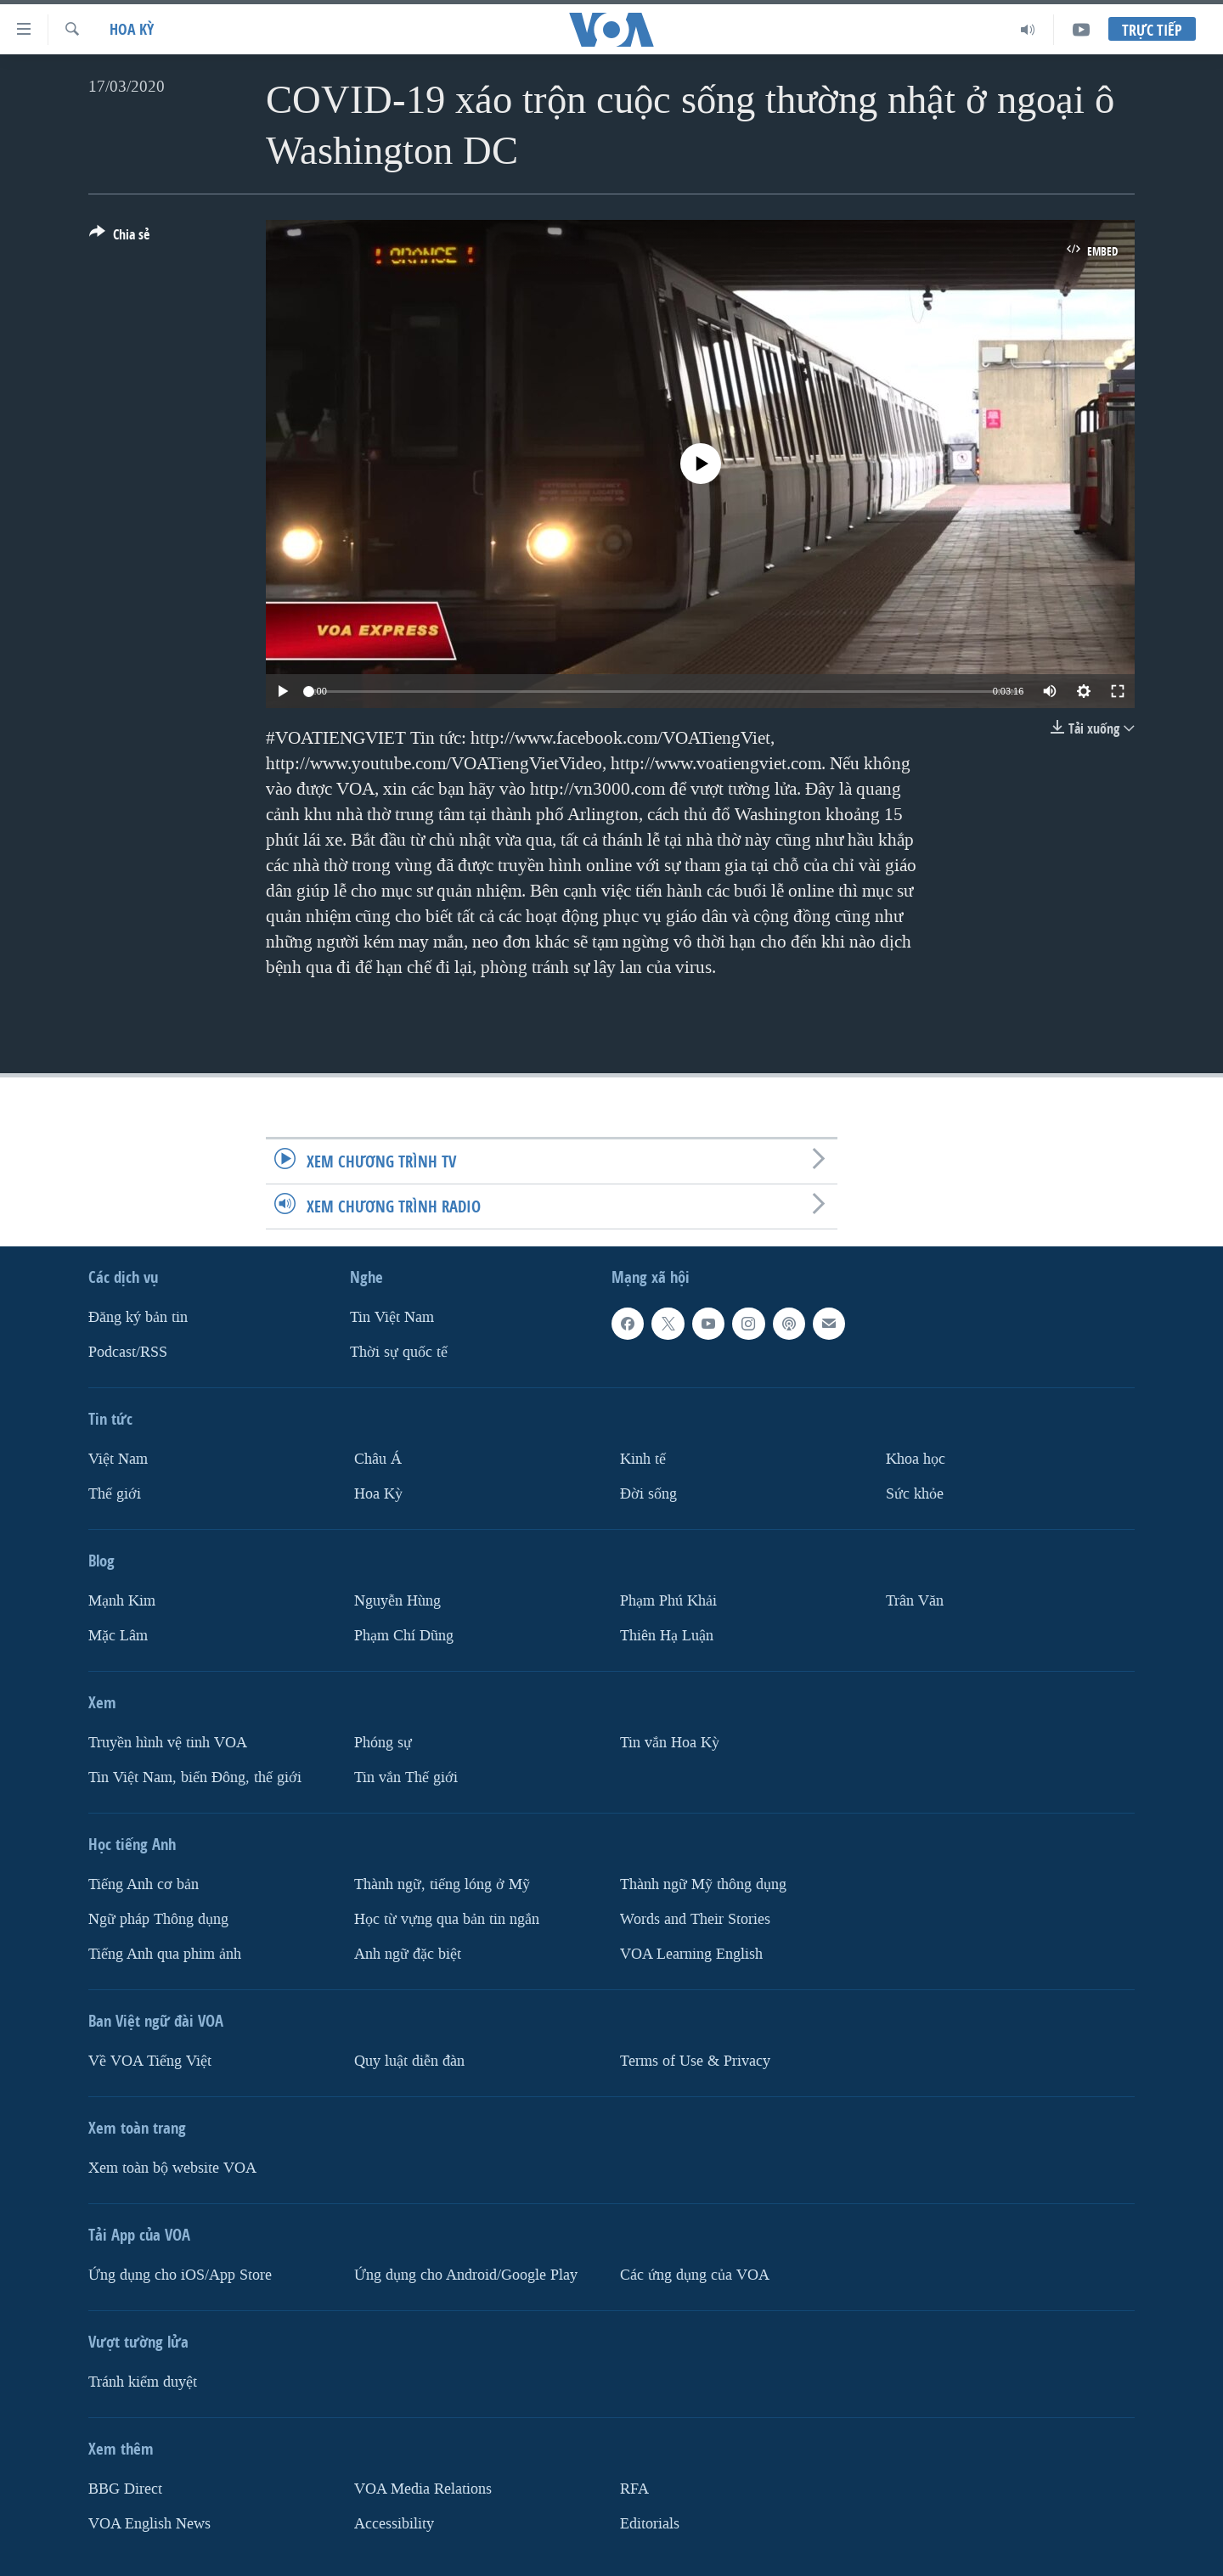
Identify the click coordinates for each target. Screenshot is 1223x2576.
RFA (634, 2489)
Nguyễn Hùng (397, 1601)
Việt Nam (118, 1459)
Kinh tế (643, 1459)
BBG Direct (125, 2489)
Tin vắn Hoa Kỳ (669, 1742)
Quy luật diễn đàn (409, 2061)
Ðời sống (648, 1494)
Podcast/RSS (127, 1352)
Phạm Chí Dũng (404, 1635)
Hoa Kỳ (132, 29)
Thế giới (114, 1494)
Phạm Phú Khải (668, 1601)
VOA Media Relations (423, 2489)
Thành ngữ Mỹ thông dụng (703, 1884)
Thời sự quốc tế (399, 1352)
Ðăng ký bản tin (138, 1317)
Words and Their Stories (695, 1919)
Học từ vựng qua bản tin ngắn (446, 1919)
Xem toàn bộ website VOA (172, 2168)
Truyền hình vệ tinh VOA (167, 1742)
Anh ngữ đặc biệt (407, 1954)
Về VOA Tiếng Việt (149, 2061)
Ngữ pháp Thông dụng (158, 1919)
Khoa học (915, 1459)
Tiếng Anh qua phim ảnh (164, 1954)
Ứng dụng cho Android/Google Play (466, 2275)
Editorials (649, 2524)
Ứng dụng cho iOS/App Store (180, 2275)
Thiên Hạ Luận (666, 1635)
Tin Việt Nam (392, 1317)
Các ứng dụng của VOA (694, 2275)
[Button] (119, 238)
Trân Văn (915, 1601)
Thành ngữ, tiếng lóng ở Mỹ (442, 1884)
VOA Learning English (691, 1954)
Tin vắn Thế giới (406, 1777)
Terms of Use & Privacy (695, 2061)
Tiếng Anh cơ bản (143, 1884)
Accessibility (394, 2524)
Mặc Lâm (118, 1635)
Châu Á (378, 1459)
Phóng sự (383, 1742)
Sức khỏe (915, 1494)
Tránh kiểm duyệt (142, 2382)
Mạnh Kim (121, 1601)
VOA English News (149, 2524)
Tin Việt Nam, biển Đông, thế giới (195, 1777)
